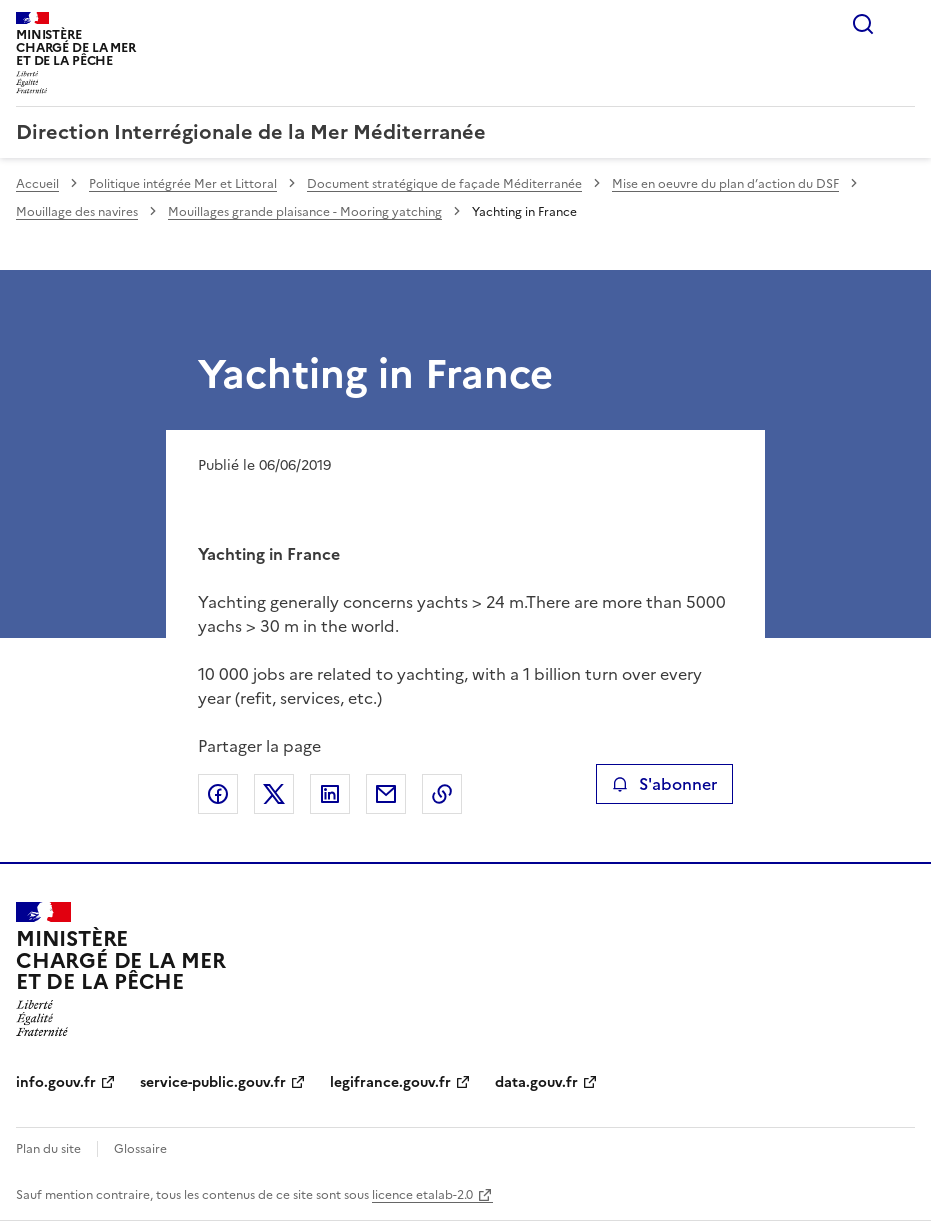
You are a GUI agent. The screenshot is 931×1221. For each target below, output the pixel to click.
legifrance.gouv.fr (390, 1082)
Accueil (37, 184)
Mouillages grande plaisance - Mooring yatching (305, 212)
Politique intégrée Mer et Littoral (183, 184)
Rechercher (863, 24)
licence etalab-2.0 (422, 1195)
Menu (903, 24)
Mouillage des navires (77, 212)
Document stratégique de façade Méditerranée (444, 184)
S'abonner (664, 784)
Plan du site (48, 1149)
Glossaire (140, 1149)
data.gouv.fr (536, 1082)
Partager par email (386, 794)
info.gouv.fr (56, 1082)
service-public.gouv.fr (213, 1082)
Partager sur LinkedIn (330, 794)
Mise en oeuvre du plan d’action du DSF (725, 184)
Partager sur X (274, 794)
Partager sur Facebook (218, 794)
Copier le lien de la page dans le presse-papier (442, 794)
